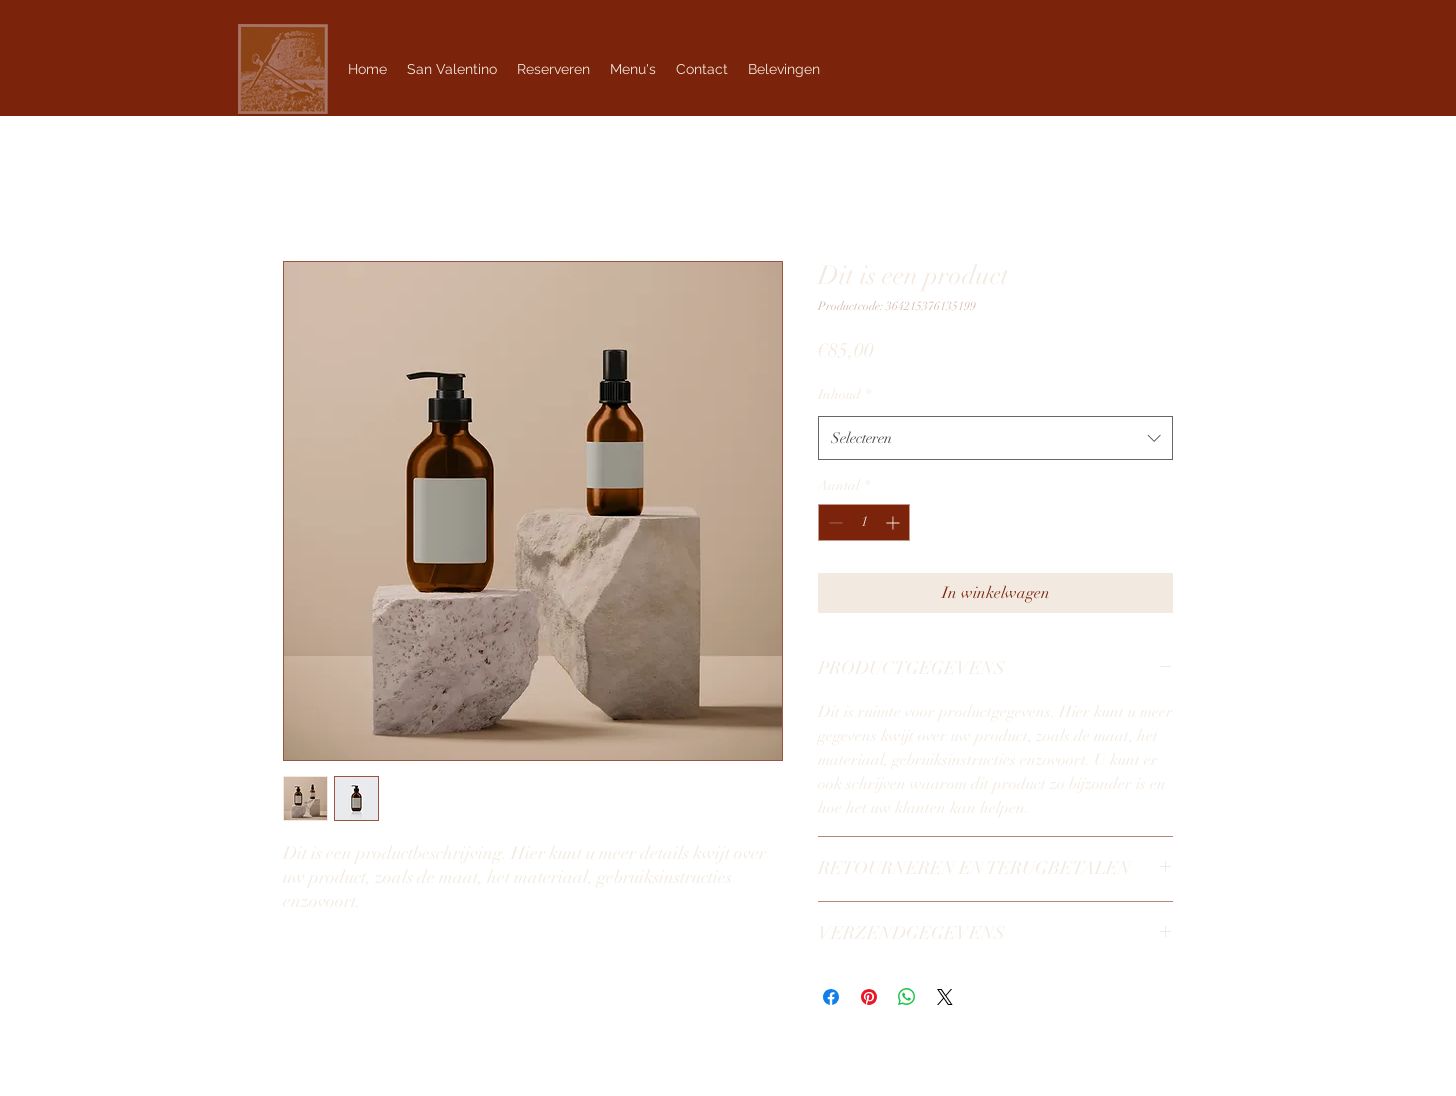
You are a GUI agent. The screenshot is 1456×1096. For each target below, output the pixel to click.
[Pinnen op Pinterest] (869, 997)
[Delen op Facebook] (831, 997)
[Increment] (894, 522)
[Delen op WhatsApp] (907, 997)
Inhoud (844, 394)
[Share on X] (945, 997)
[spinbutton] (864, 522)
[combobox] (995, 438)
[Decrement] (833, 522)
